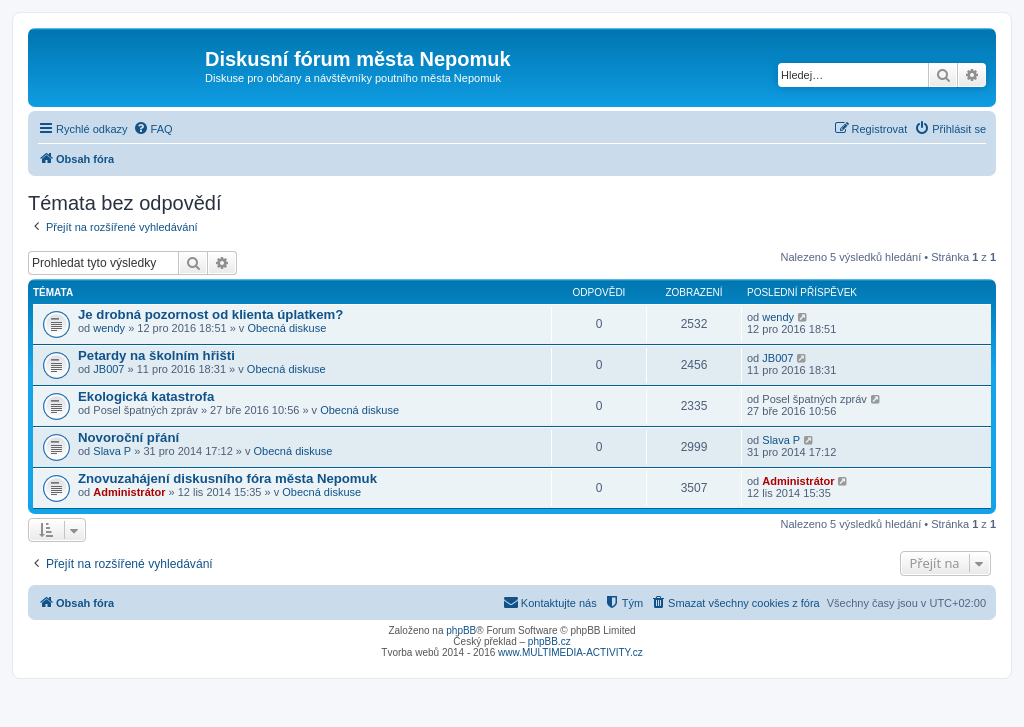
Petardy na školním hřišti (156, 355)
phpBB (461, 630)
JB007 (108, 369)
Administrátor (129, 492)
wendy (109, 328)
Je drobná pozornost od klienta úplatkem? (210, 314)
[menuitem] (153, 129)
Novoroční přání (128, 437)
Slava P (112, 451)
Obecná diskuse (286, 328)
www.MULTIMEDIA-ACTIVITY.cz (570, 652)
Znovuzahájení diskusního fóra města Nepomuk (227, 478)
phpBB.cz (549, 641)
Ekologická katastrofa (146, 396)
